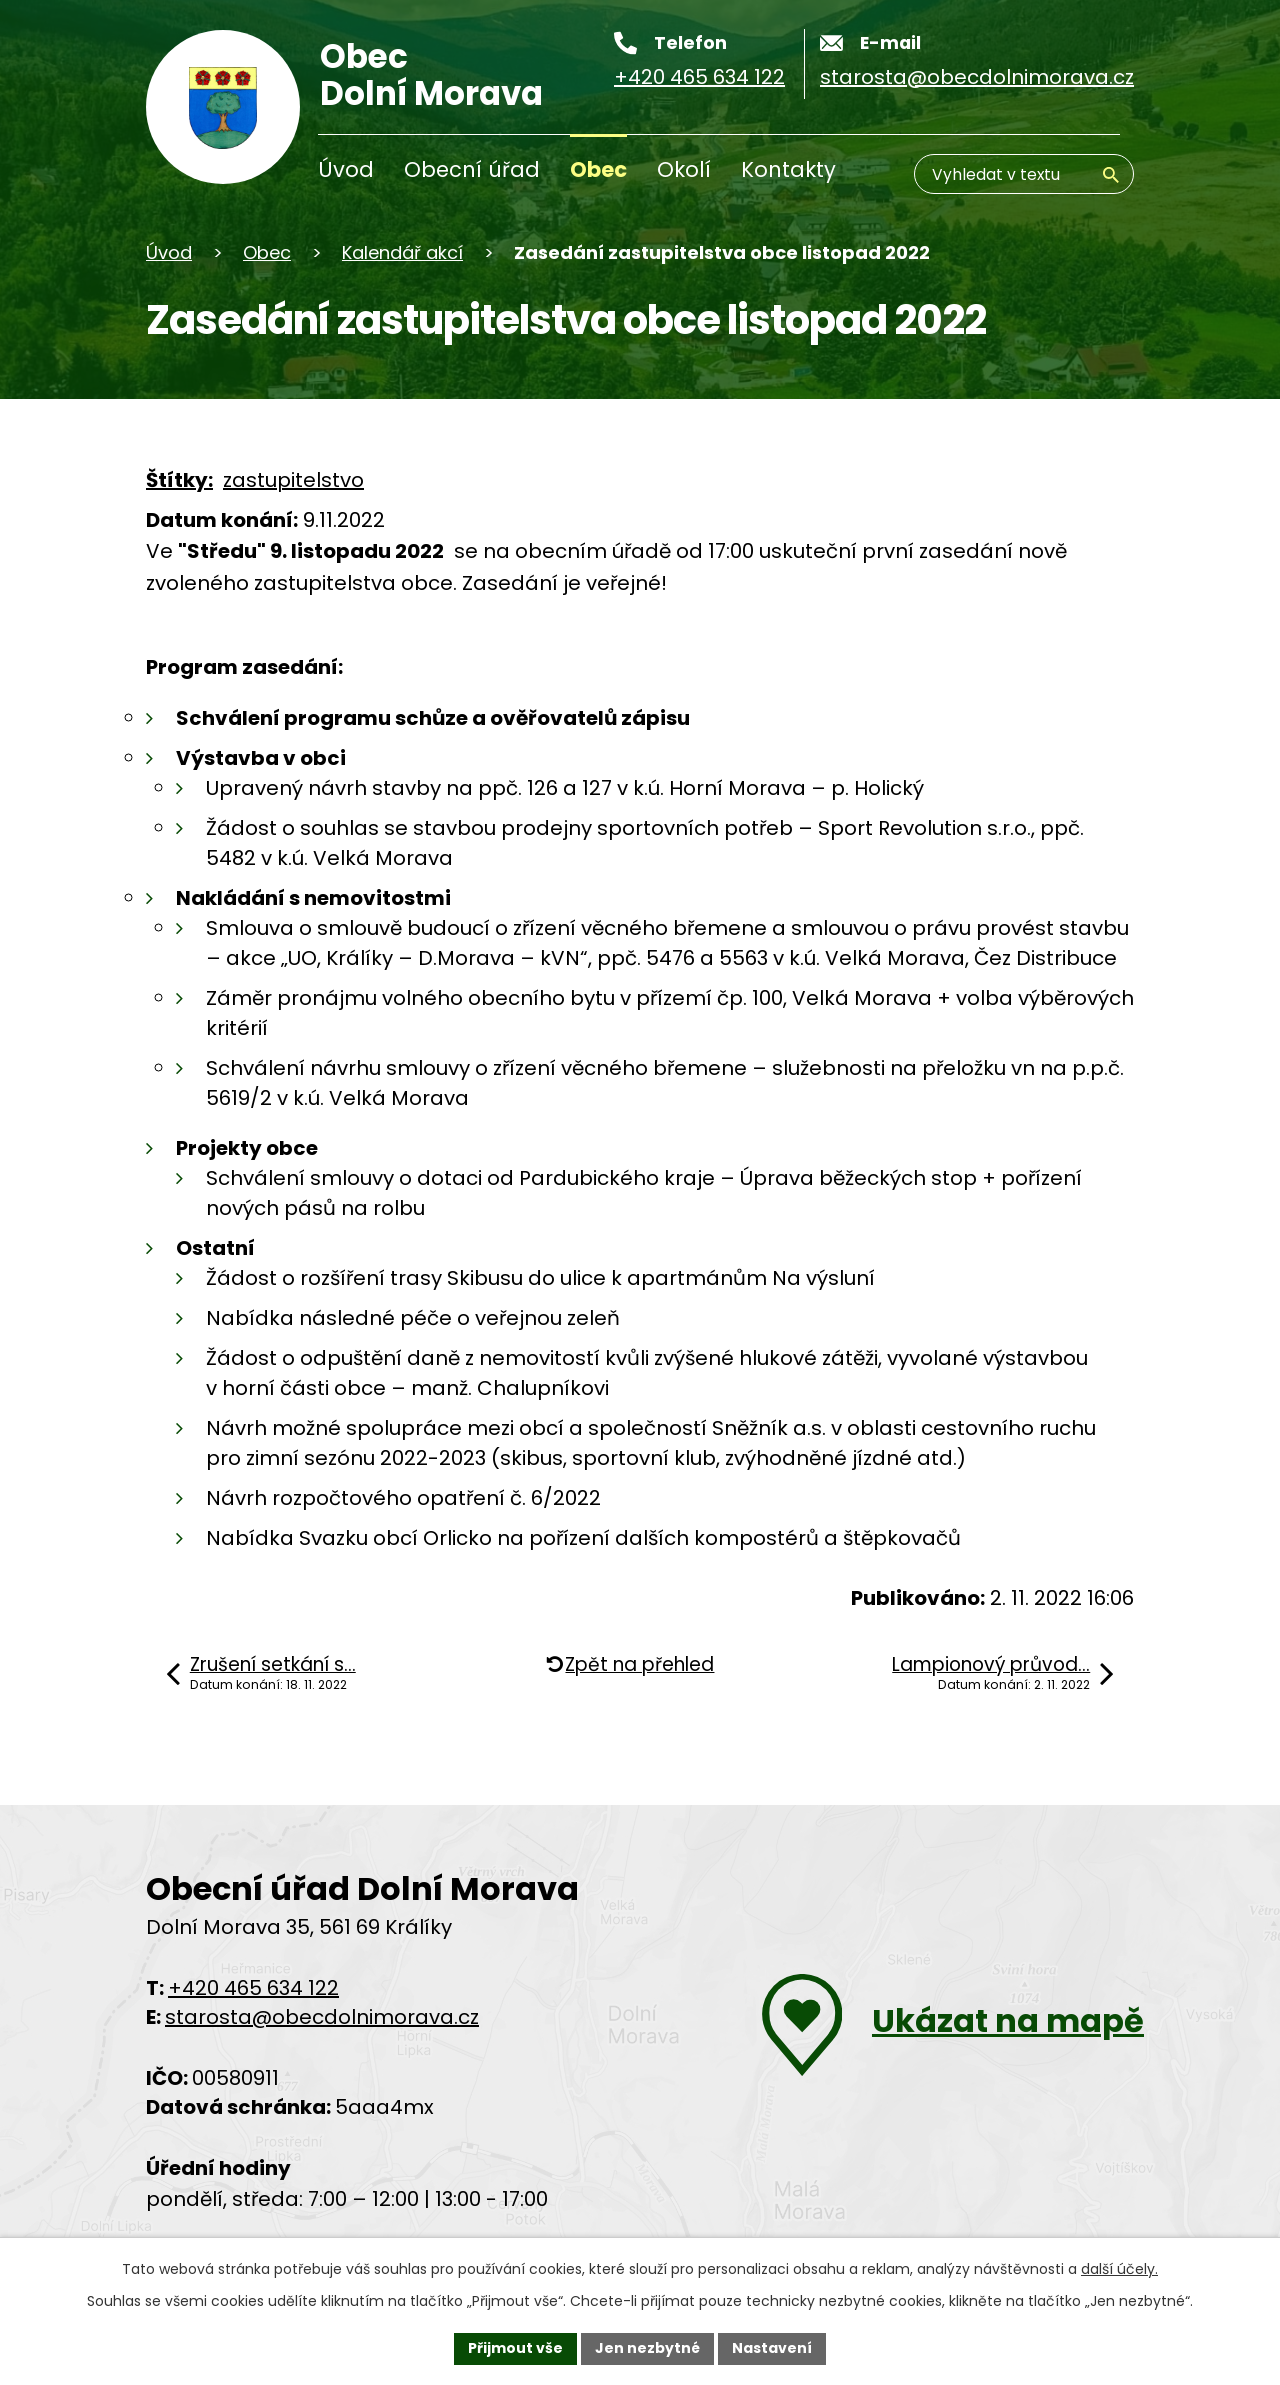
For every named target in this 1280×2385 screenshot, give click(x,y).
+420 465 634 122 (253, 1988)
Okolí (684, 169)
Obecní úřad (472, 169)
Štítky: (179, 480)
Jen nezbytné (647, 2348)
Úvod (346, 169)
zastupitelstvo (293, 480)
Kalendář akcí (402, 252)
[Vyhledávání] (1024, 174)
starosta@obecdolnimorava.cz (322, 2017)
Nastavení (772, 2348)
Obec (598, 169)
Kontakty (788, 169)
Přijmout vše (515, 2348)
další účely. (1119, 2269)
